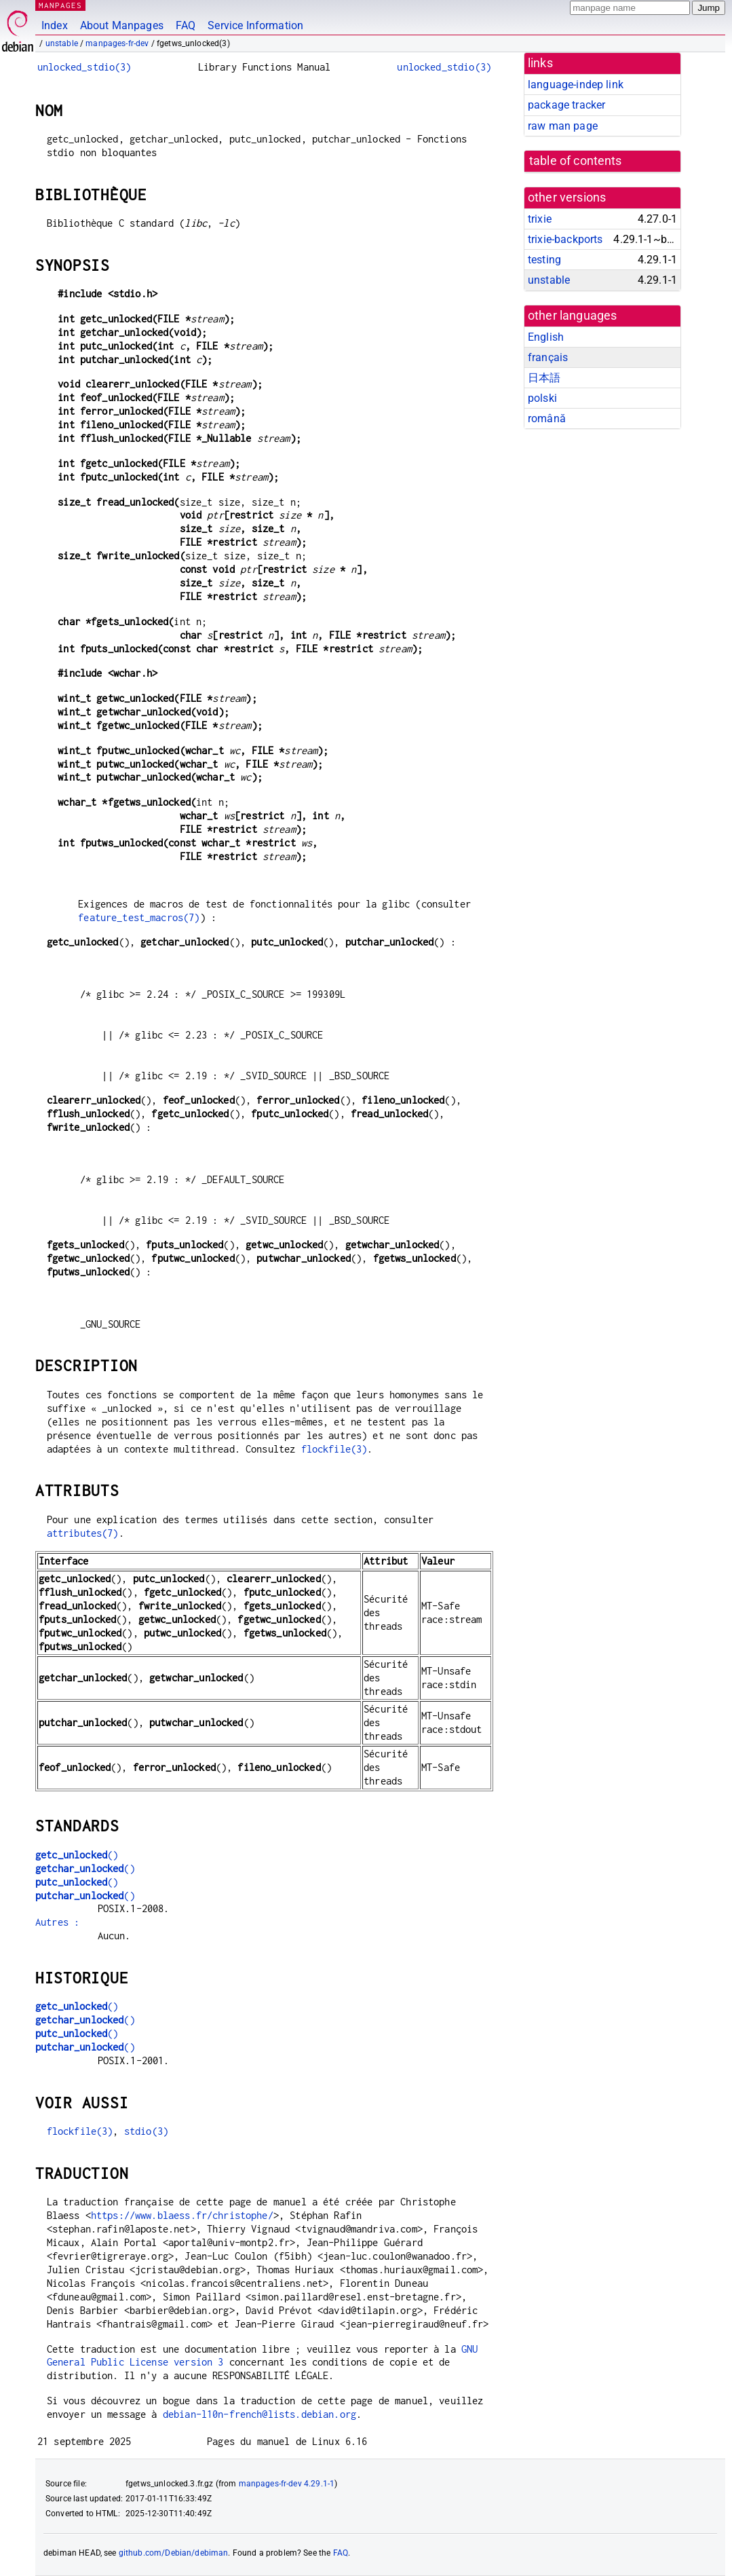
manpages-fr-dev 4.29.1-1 (287, 2483)
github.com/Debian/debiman (174, 2553)
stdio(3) (146, 2131)
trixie (540, 218)
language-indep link (575, 84)
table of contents (575, 161)
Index (54, 25)
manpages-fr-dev (117, 43)
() (76, 1855)
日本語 (544, 377)
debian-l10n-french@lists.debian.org (259, 2414)
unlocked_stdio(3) (84, 67)
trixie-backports (565, 239)
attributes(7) (83, 1533)
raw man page (563, 125)
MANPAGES (60, 5)
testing (544, 259)
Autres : (57, 1922)
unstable (61, 43)
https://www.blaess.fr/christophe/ (182, 2215)
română (547, 418)
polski (542, 398)
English (546, 337)
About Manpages (121, 25)
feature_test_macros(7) (138, 917)
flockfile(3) (334, 1449)
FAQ (185, 25)
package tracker (566, 104)
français (548, 357)
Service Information (255, 25)
